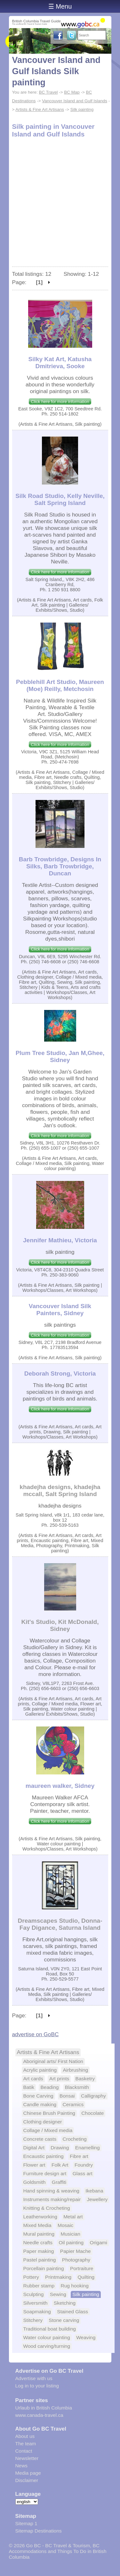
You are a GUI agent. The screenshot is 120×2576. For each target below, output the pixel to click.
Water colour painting (46, 2337)
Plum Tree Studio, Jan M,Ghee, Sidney (60, 1056)
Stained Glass (72, 2311)
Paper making (38, 2251)
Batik (29, 2087)
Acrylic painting (40, 2070)
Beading (49, 2087)
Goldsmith (34, 2182)
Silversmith (35, 2303)
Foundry (84, 2165)
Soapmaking (37, 2311)
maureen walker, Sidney (60, 1785)
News (21, 2465)
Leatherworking (40, 2216)
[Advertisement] (60, 203)
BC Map (72, 92)
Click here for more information (60, 401)
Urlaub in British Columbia (43, 2407)
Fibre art (79, 2156)
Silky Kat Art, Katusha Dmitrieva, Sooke (60, 362)
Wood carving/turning (46, 2346)
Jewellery (97, 2199)
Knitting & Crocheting (46, 2208)
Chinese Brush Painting (49, 2113)
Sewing (58, 2294)
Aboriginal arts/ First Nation (53, 2061)
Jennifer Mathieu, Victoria (60, 1240)
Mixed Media (37, 2225)
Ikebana (94, 2190)
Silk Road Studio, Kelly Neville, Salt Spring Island (60, 499)
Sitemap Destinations (38, 2530)
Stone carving (64, 2320)
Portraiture (81, 2268)
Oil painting (71, 2242)
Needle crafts (38, 2242)
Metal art (73, 2216)
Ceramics (73, 2104)
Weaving (85, 2337)
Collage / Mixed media (48, 2130)
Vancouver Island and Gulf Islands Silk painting (56, 71)
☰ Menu (60, 6)
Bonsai (67, 2096)
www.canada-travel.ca (39, 2415)
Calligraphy (93, 2096)
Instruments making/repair (52, 2199)
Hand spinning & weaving (51, 2190)
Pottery (31, 2277)
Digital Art (34, 2147)
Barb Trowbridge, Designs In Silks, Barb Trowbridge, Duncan (60, 866)
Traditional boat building (49, 2329)
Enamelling (87, 2147)
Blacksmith (77, 2087)
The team (25, 2443)
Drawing (60, 2147)
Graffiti (59, 2182)
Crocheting (75, 2139)
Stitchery (33, 2320)
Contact (23, 2451)
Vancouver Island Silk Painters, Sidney (60, 1309)
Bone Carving (38, 2096)
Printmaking (58, 2277)
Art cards (33, 2078)
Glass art (82, 2173)
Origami (98, 2242)
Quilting (86, 2277)
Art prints (59, 2078)
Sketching (65, 2303)
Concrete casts (40, 2139)
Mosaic (65, 2225)
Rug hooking (74, 2285)
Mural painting (39, 2234)
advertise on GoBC (35, 2034)
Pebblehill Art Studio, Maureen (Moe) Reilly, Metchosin (60, 685)
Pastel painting (39, 2259)
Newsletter (27, 2458)
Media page (28, 2473)
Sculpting (33, 2294)
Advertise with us (33, 2378)
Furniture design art (45, 2173)
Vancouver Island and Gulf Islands (74, 100)
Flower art (34, 2165)
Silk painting (81, 109)
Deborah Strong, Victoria (60, 1373)
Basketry (85, 2078)
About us (25, 2436)
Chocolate (92, 2113)
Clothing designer (42, 2121)
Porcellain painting (43, 2268)
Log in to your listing (37, 2385)
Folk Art (60, 2165)
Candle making (40, 2104)
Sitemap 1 (26, 2523)
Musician (70, 2234)
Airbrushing (75, 2070)
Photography (76, 2259)
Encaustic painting (43, 2156)
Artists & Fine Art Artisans (39, 109)
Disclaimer (26, 2480)
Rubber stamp (39, 2285)
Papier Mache (75, 2251)
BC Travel (48, 92)
